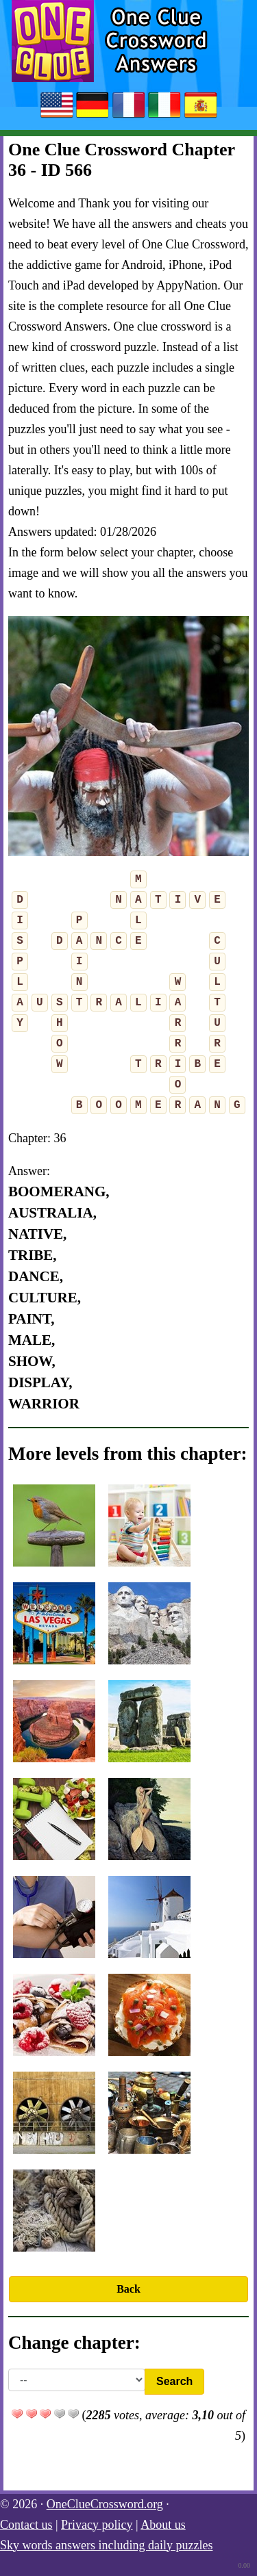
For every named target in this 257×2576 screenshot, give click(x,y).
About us (163, 2525)
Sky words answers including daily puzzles (106, 2545)
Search (174, 2381)
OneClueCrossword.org (105, 2504)
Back (128, 2289)
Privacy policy (96, 2525)
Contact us (26, 2525)
